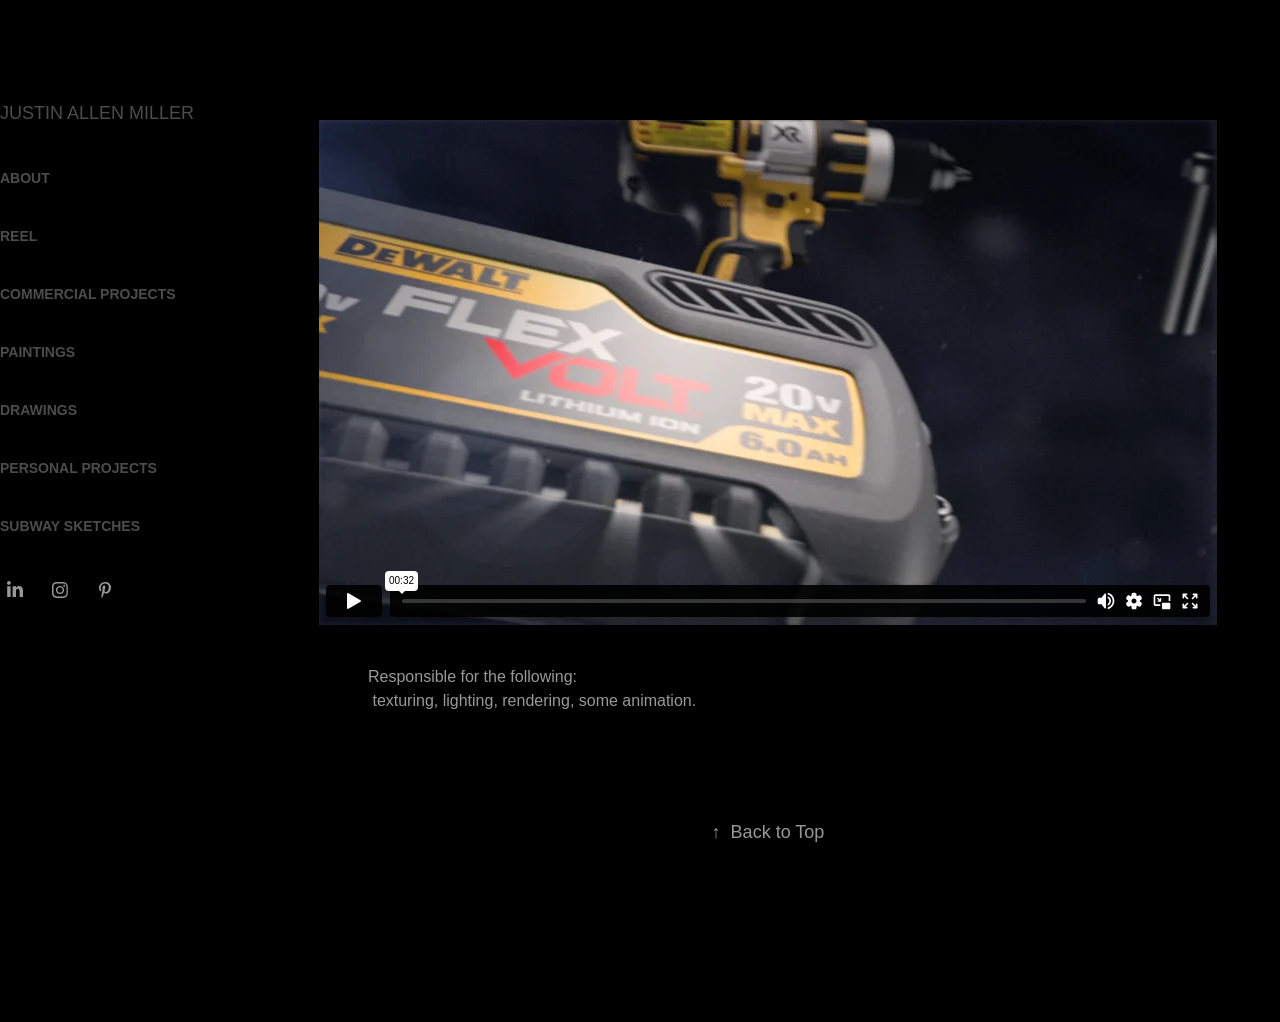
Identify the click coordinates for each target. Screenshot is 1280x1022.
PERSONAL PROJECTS (78, 468)
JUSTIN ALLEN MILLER (97, 113)
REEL (18, 236)
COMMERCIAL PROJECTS (88, 294)
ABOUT (25, 178)
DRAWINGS (38, 410)
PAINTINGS (37, 352)
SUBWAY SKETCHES (70, 526)
